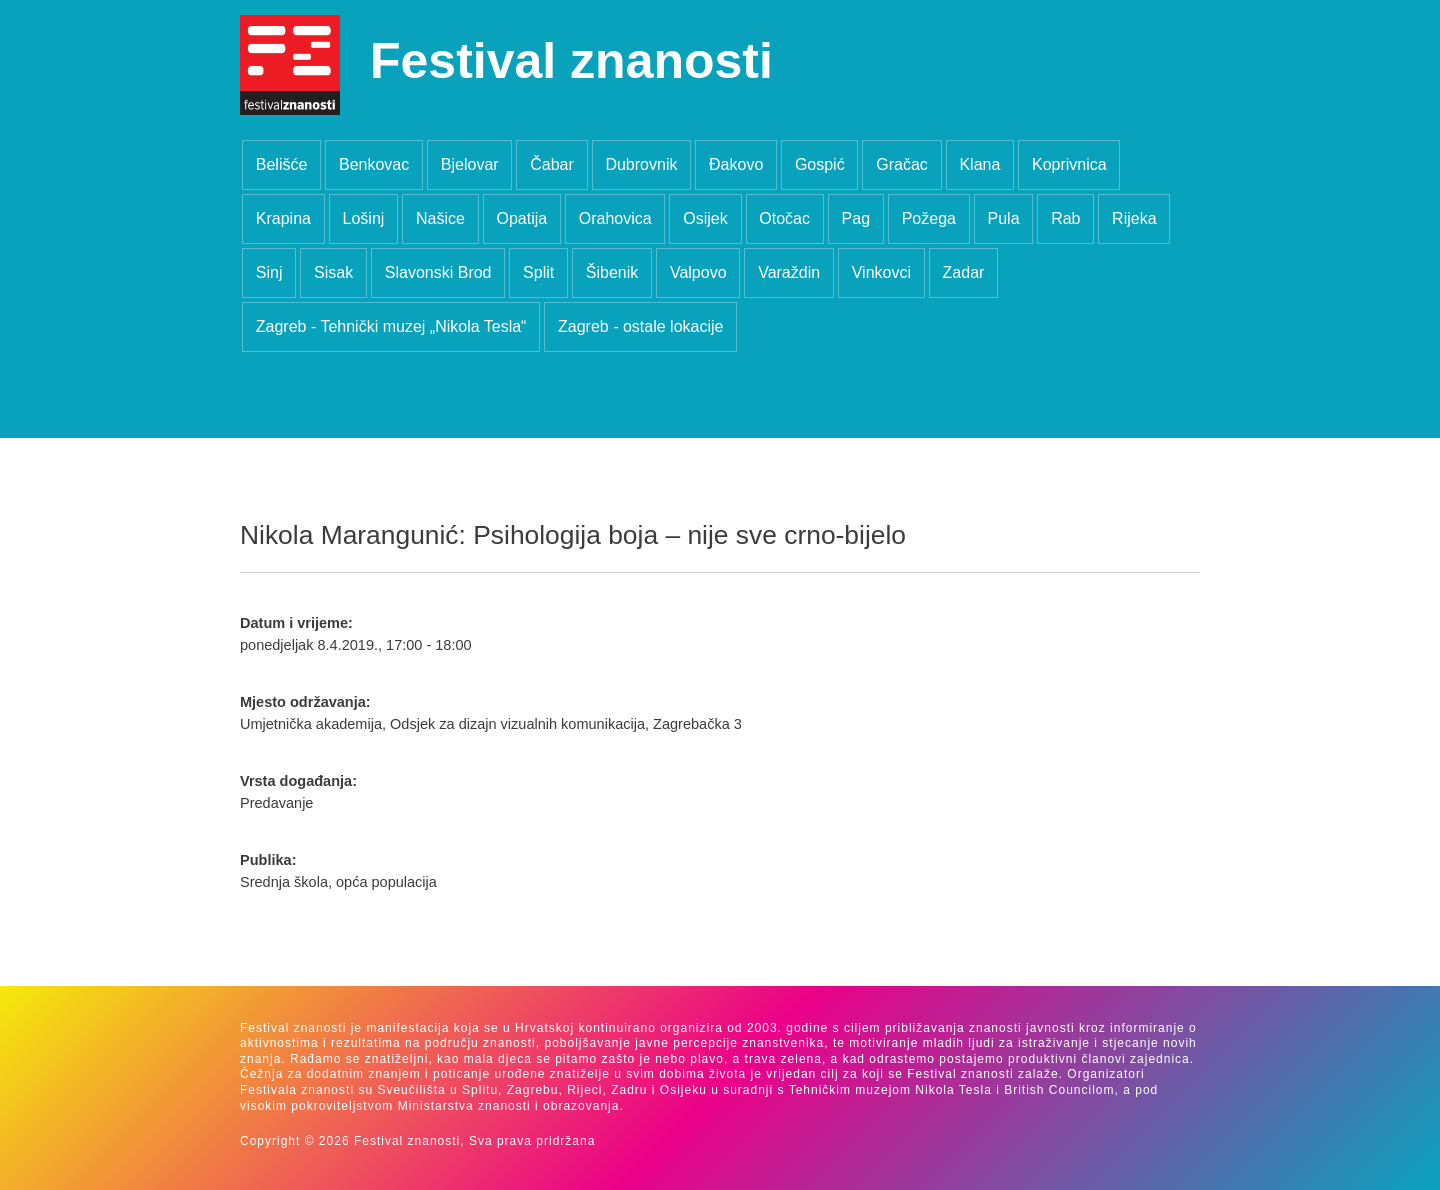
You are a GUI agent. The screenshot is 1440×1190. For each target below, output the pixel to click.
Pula (1004, 218)
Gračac (902, 164)
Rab (1065, 218)
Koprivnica (1069, 164)
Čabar (552, 164)
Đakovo (736, 164)
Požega (929, 218)
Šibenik (612, 272)
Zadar (964, 272)
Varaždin (789, 272)
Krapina (283, 218)
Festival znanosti (571, 61)
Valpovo (698, 272)
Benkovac (374, 164)
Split (538, 272)
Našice (440, 218)
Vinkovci (881, 272)
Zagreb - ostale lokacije (640, 326)
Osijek (705, 218)
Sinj (269, 272)
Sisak (333, 272)
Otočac (784, 218)
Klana (979, 164)
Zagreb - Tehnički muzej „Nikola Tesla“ (391, 326)
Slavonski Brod (438, 272)
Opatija (521, 218)
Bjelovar (470, 164)
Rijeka (1134, 218)
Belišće (282, 164)
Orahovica (615, 218)
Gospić (820, 164)
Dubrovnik (641, 164)
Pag (856, 218)
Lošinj (364, 218)
